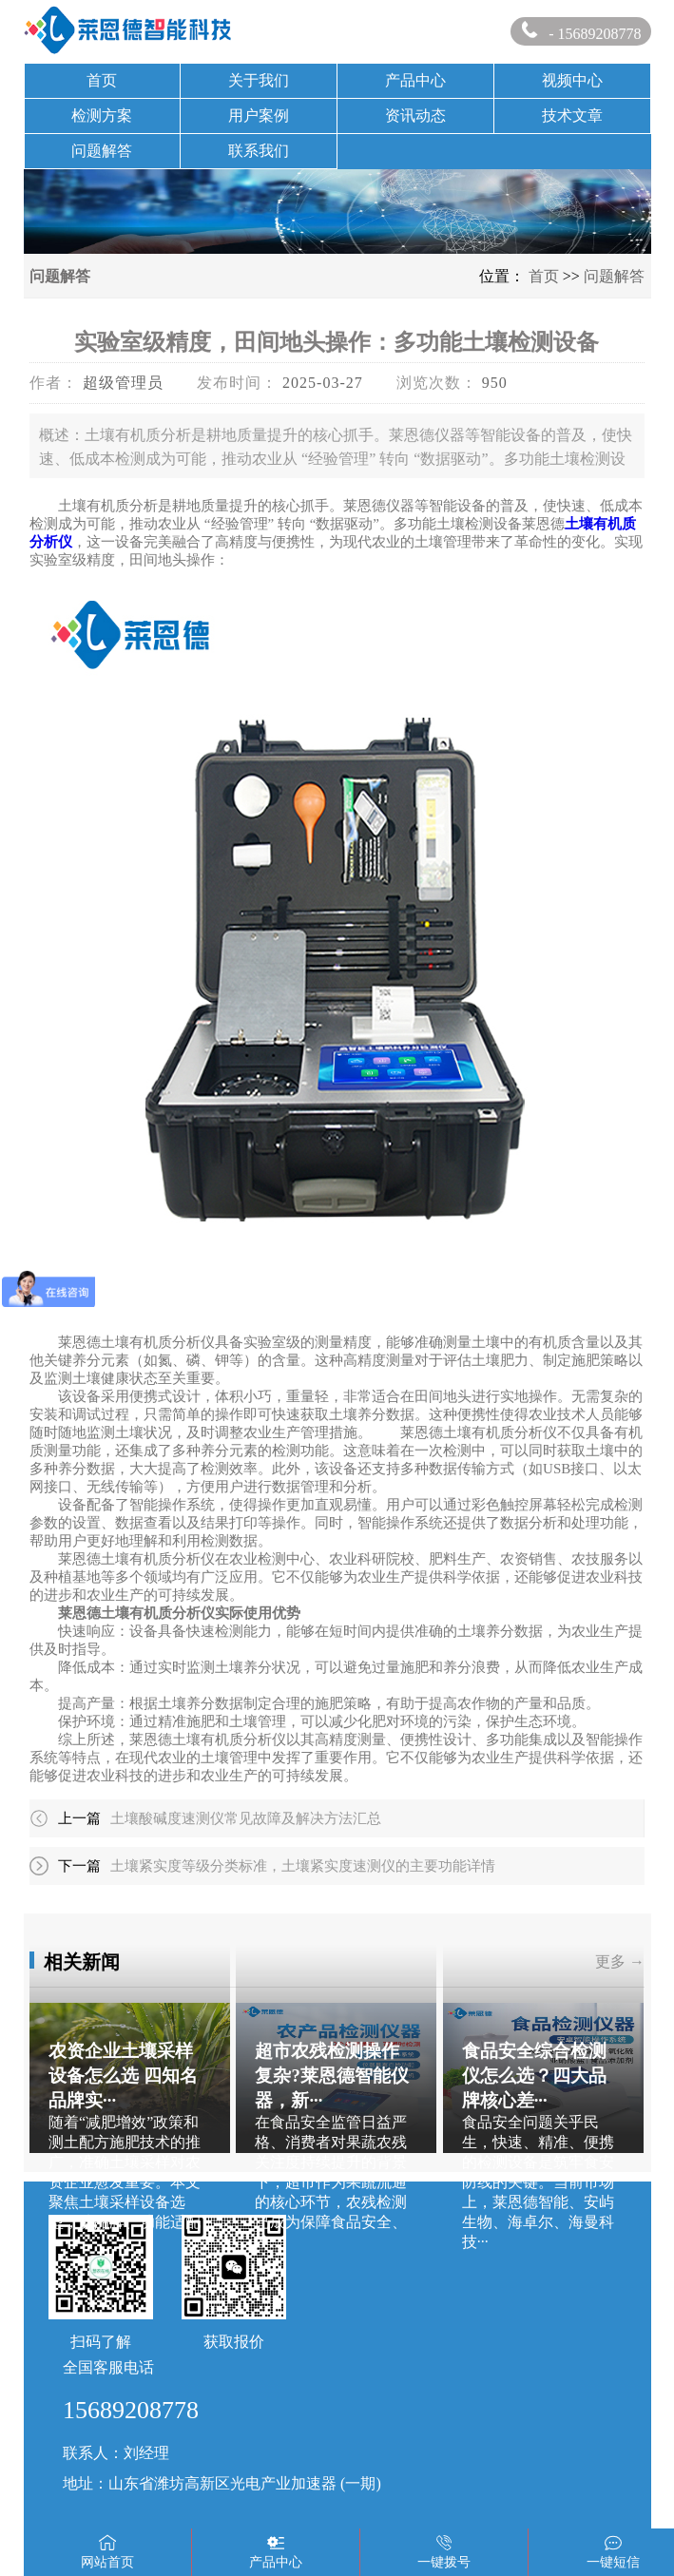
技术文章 (572, 115)
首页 (102, 80)
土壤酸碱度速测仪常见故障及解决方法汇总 (245, 1818)
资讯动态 (415, 115)
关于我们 (258, 80)
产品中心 (415, 80)
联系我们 (258, 151)
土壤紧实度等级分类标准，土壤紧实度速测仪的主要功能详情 (302, 1866)
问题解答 (101, 151)
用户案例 (258, 115)
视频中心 (572, 80)
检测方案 (101, 115)
